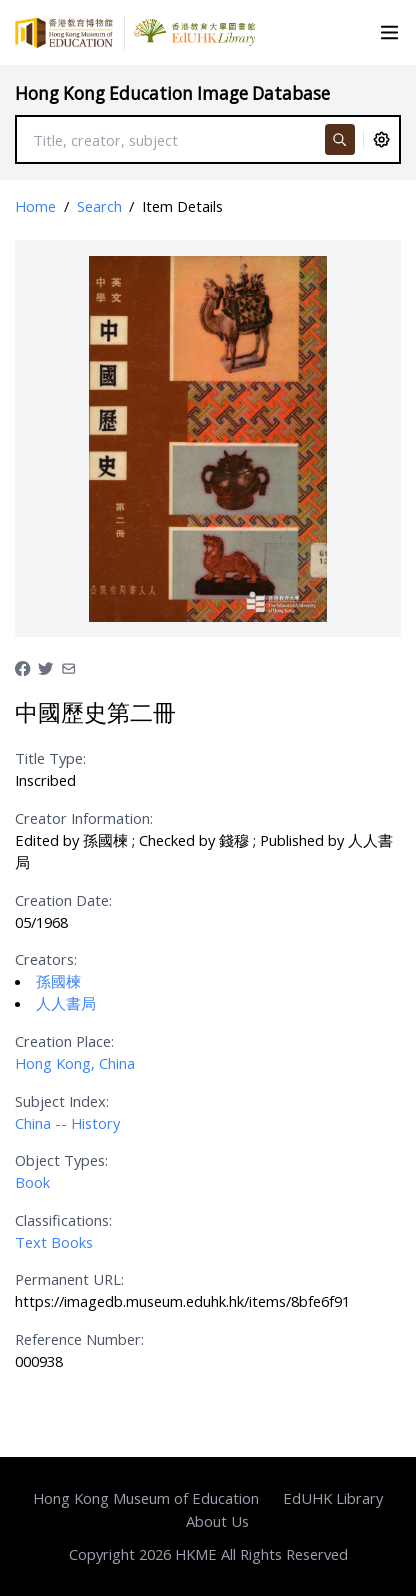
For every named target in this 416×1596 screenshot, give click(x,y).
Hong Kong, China (75, 1063)
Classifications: (63, 1220)
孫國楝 (58, 981)
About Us (217, 1521)
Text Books (54, 1242)
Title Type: (50, 758)
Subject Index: (62, 1101)
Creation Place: (64, 1041)
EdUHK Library (333, 1498)
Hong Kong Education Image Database (172, 93)
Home (35, 206)
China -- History (67, 1123)
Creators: (46, 959)
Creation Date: (63, 900)
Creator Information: (84, 818)
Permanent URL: (69, 1279)
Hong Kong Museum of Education (146, 1498)
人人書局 (66, 1003)
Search (99, 206)
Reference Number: (79, 1339)
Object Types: (61, 1160)
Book (32, 1182)
